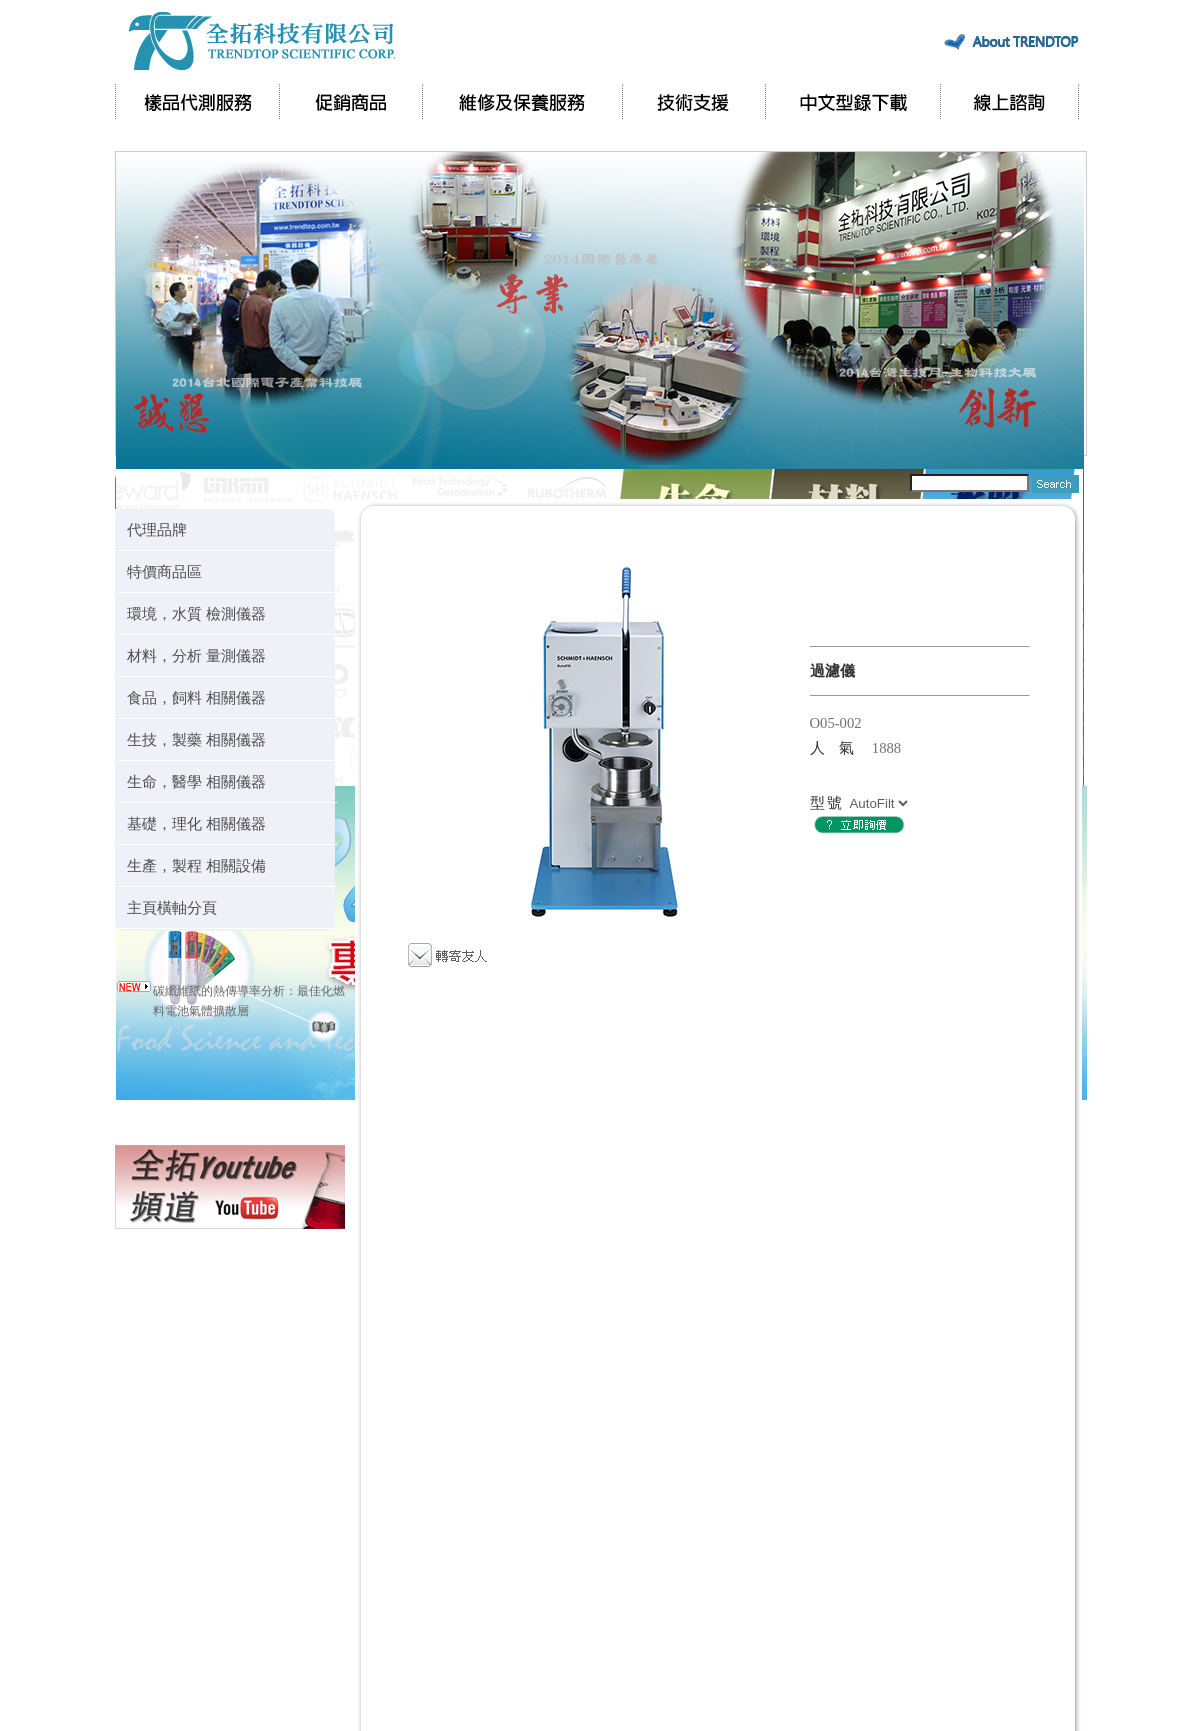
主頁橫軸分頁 (172, 907)
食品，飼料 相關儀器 (196, 697)
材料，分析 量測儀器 (196, 655)
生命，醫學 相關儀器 (196, 781)
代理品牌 (157, 529)
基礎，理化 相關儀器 (196, 823)
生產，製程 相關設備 (196, 865)
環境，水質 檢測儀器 (196, 613)
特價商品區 (164, 571)
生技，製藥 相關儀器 (196, 739)
